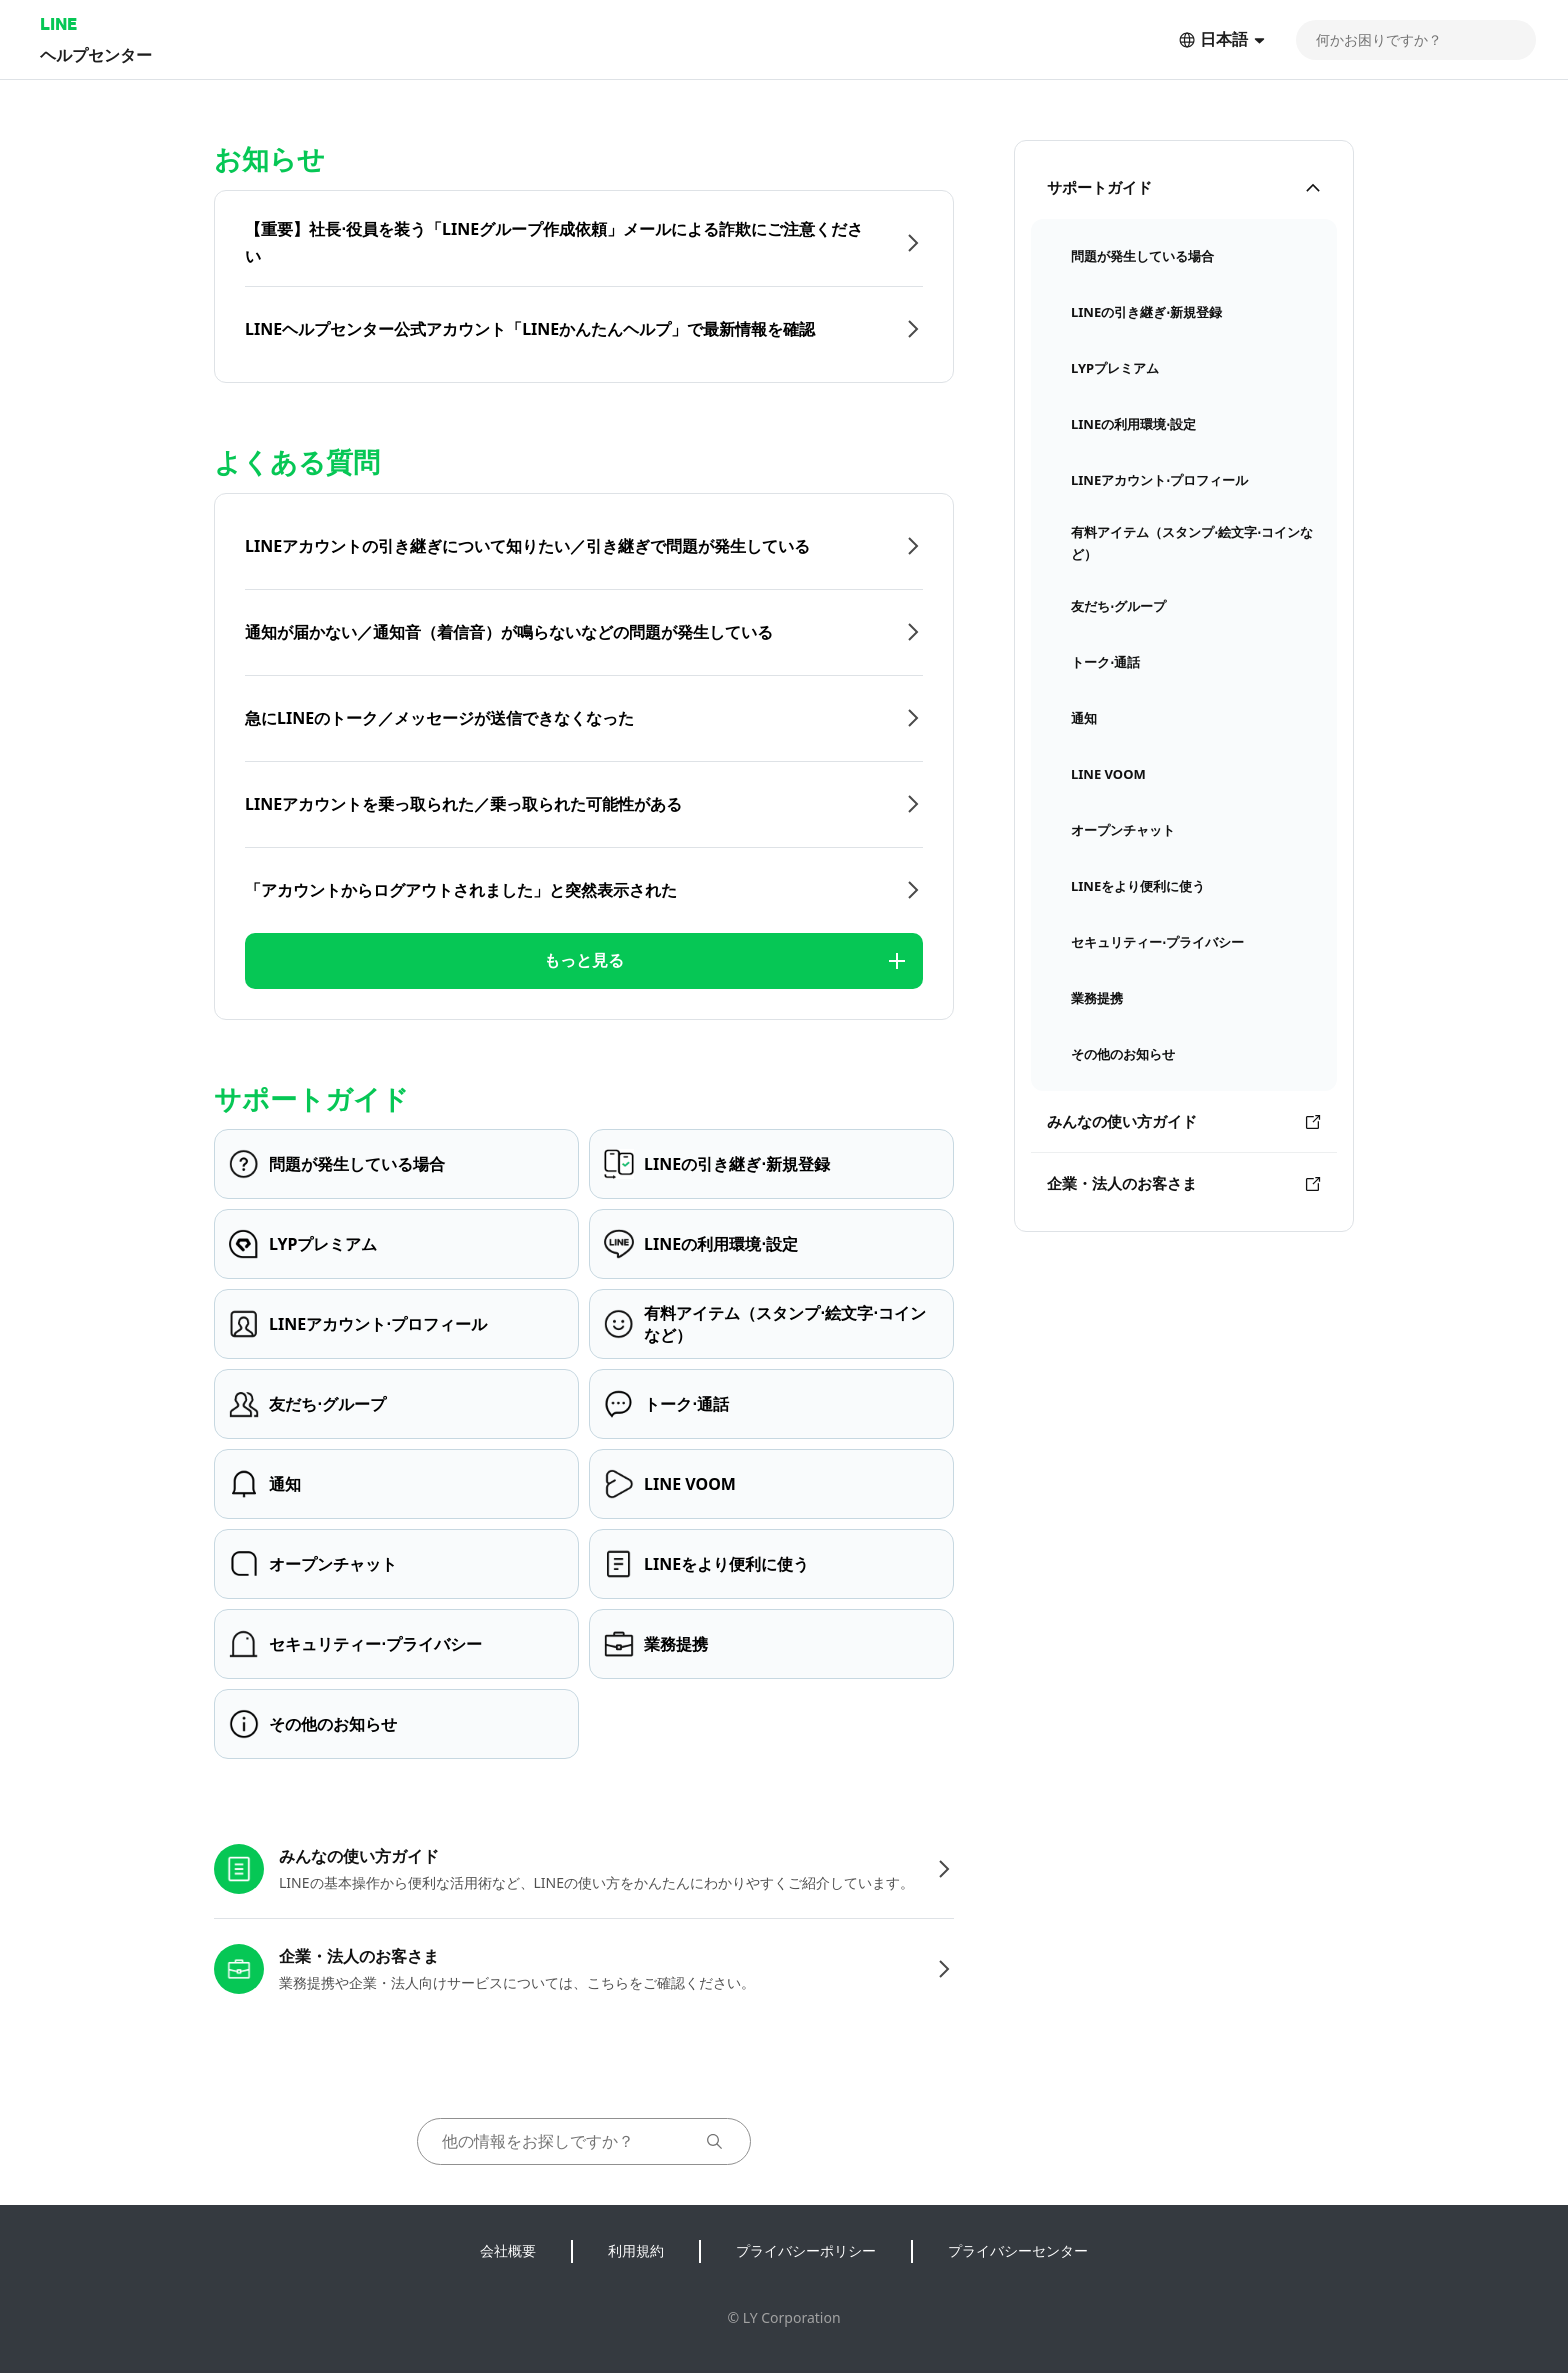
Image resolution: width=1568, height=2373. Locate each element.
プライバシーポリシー (806, 2250)
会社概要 (508, 2250)
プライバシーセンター (1018, 2250)
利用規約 (636, 2250)
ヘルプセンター (96, 54)
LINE (58, 23)
